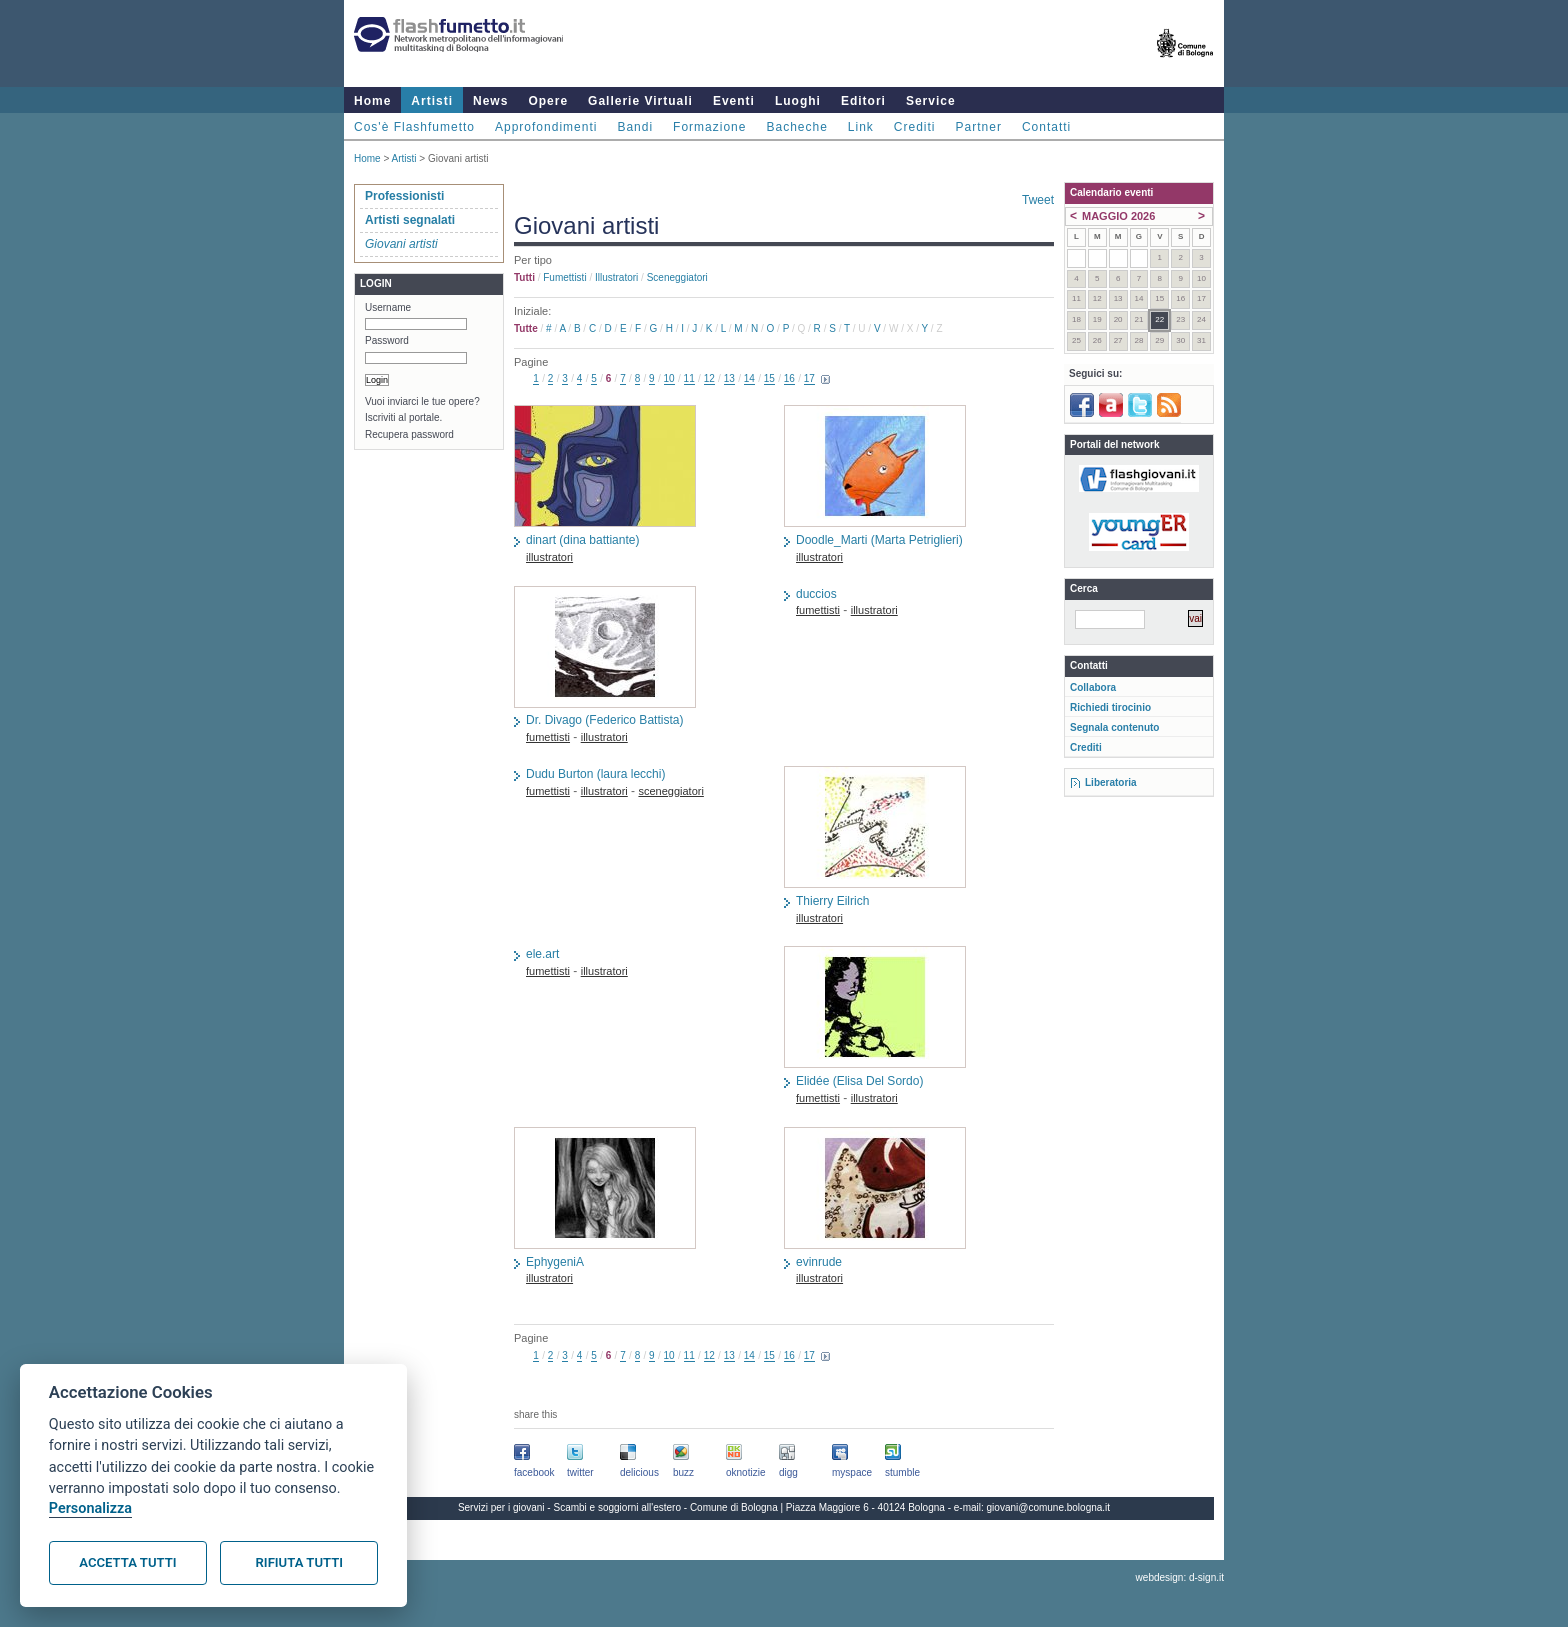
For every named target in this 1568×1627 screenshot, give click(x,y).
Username (388, 307)
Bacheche (796, 127)
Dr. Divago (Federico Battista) (604, 720)
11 (689, 378)
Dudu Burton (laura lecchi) (595, 774)
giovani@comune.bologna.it (1049, 1507)
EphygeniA (555, 1262)
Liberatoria (1111, 782)
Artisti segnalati (410, 220)
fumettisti (564, 277)
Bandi (635, 127)
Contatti (1046, 127)
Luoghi (798, 101)
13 (729, 378)
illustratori (616, 277)
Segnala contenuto (1114, 727)
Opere (548, 101)
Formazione (709, 127)
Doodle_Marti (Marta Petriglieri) (879, 540)
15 (769, 378)
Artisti (432, 101)
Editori (863, 101)
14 (749, 378)
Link (861, 127)
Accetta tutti (127, 1562)
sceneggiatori (677, 277)
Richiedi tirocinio (1110, 707)
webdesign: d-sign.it (1180, 1577)
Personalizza (90, 1508)
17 (809, 378)
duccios (816, 594)
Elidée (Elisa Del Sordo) (859, 1081)
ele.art (542, 954)
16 (789, 378)
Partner (979, 127)
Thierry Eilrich (832, 901)
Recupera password (409, 434)
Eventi (734, 101)
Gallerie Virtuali (640, 101)
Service (931, 101)
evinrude (819, 1262)
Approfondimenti (546, 127)
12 (709, 378)
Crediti (915, 127)
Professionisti (404, 196)
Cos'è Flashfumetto (414, 127)
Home (372, 101)
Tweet (1038, 200)
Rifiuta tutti (299, 1562)
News (490, 101)
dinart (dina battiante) (582, 540)
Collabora (1093, 687)
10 (669, 378)
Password (387, 340)
